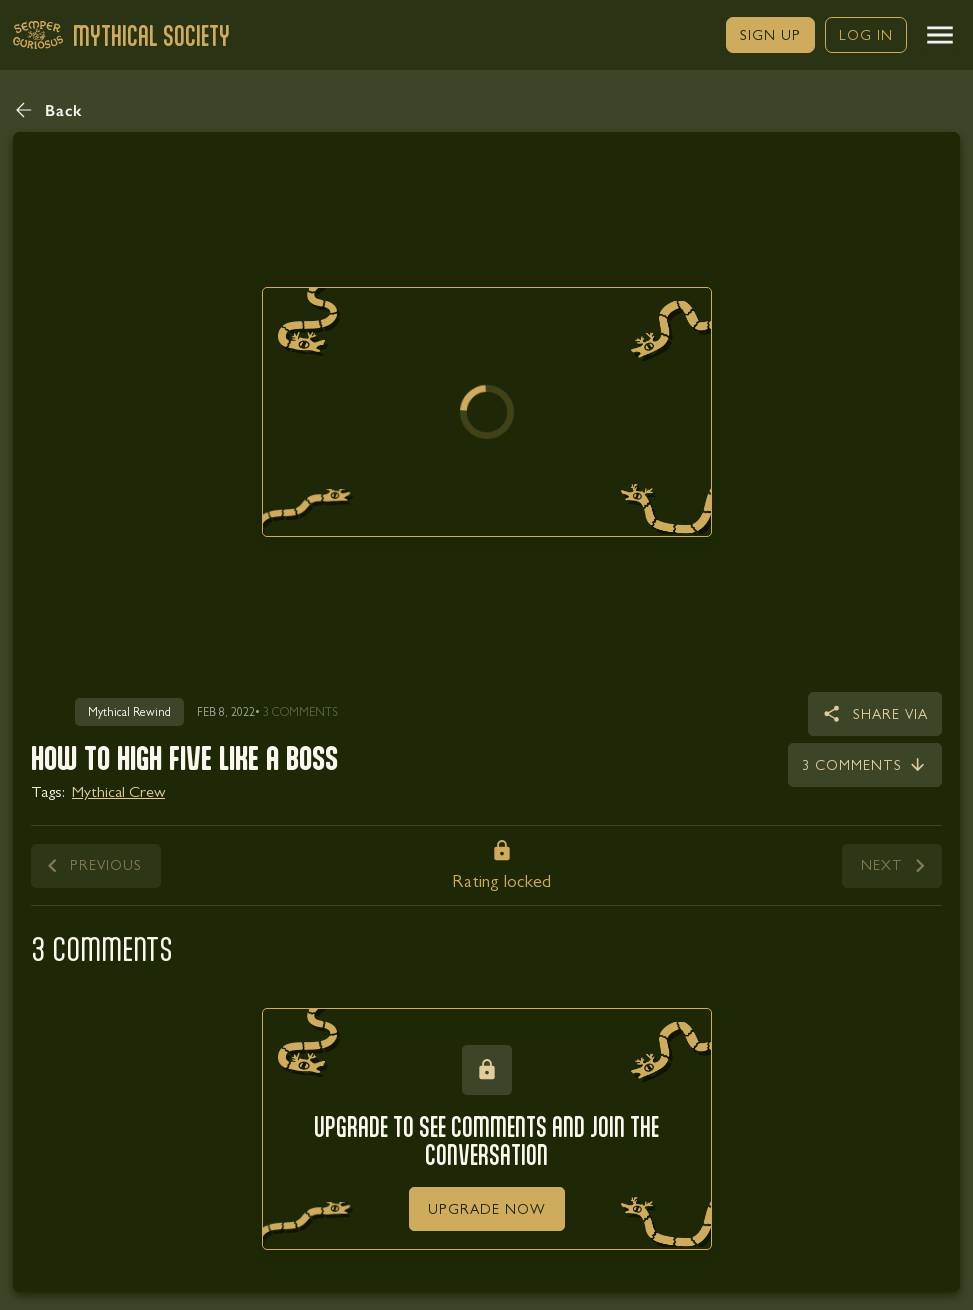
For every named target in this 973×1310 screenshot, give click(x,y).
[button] (940, 35)
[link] (770, 35)
